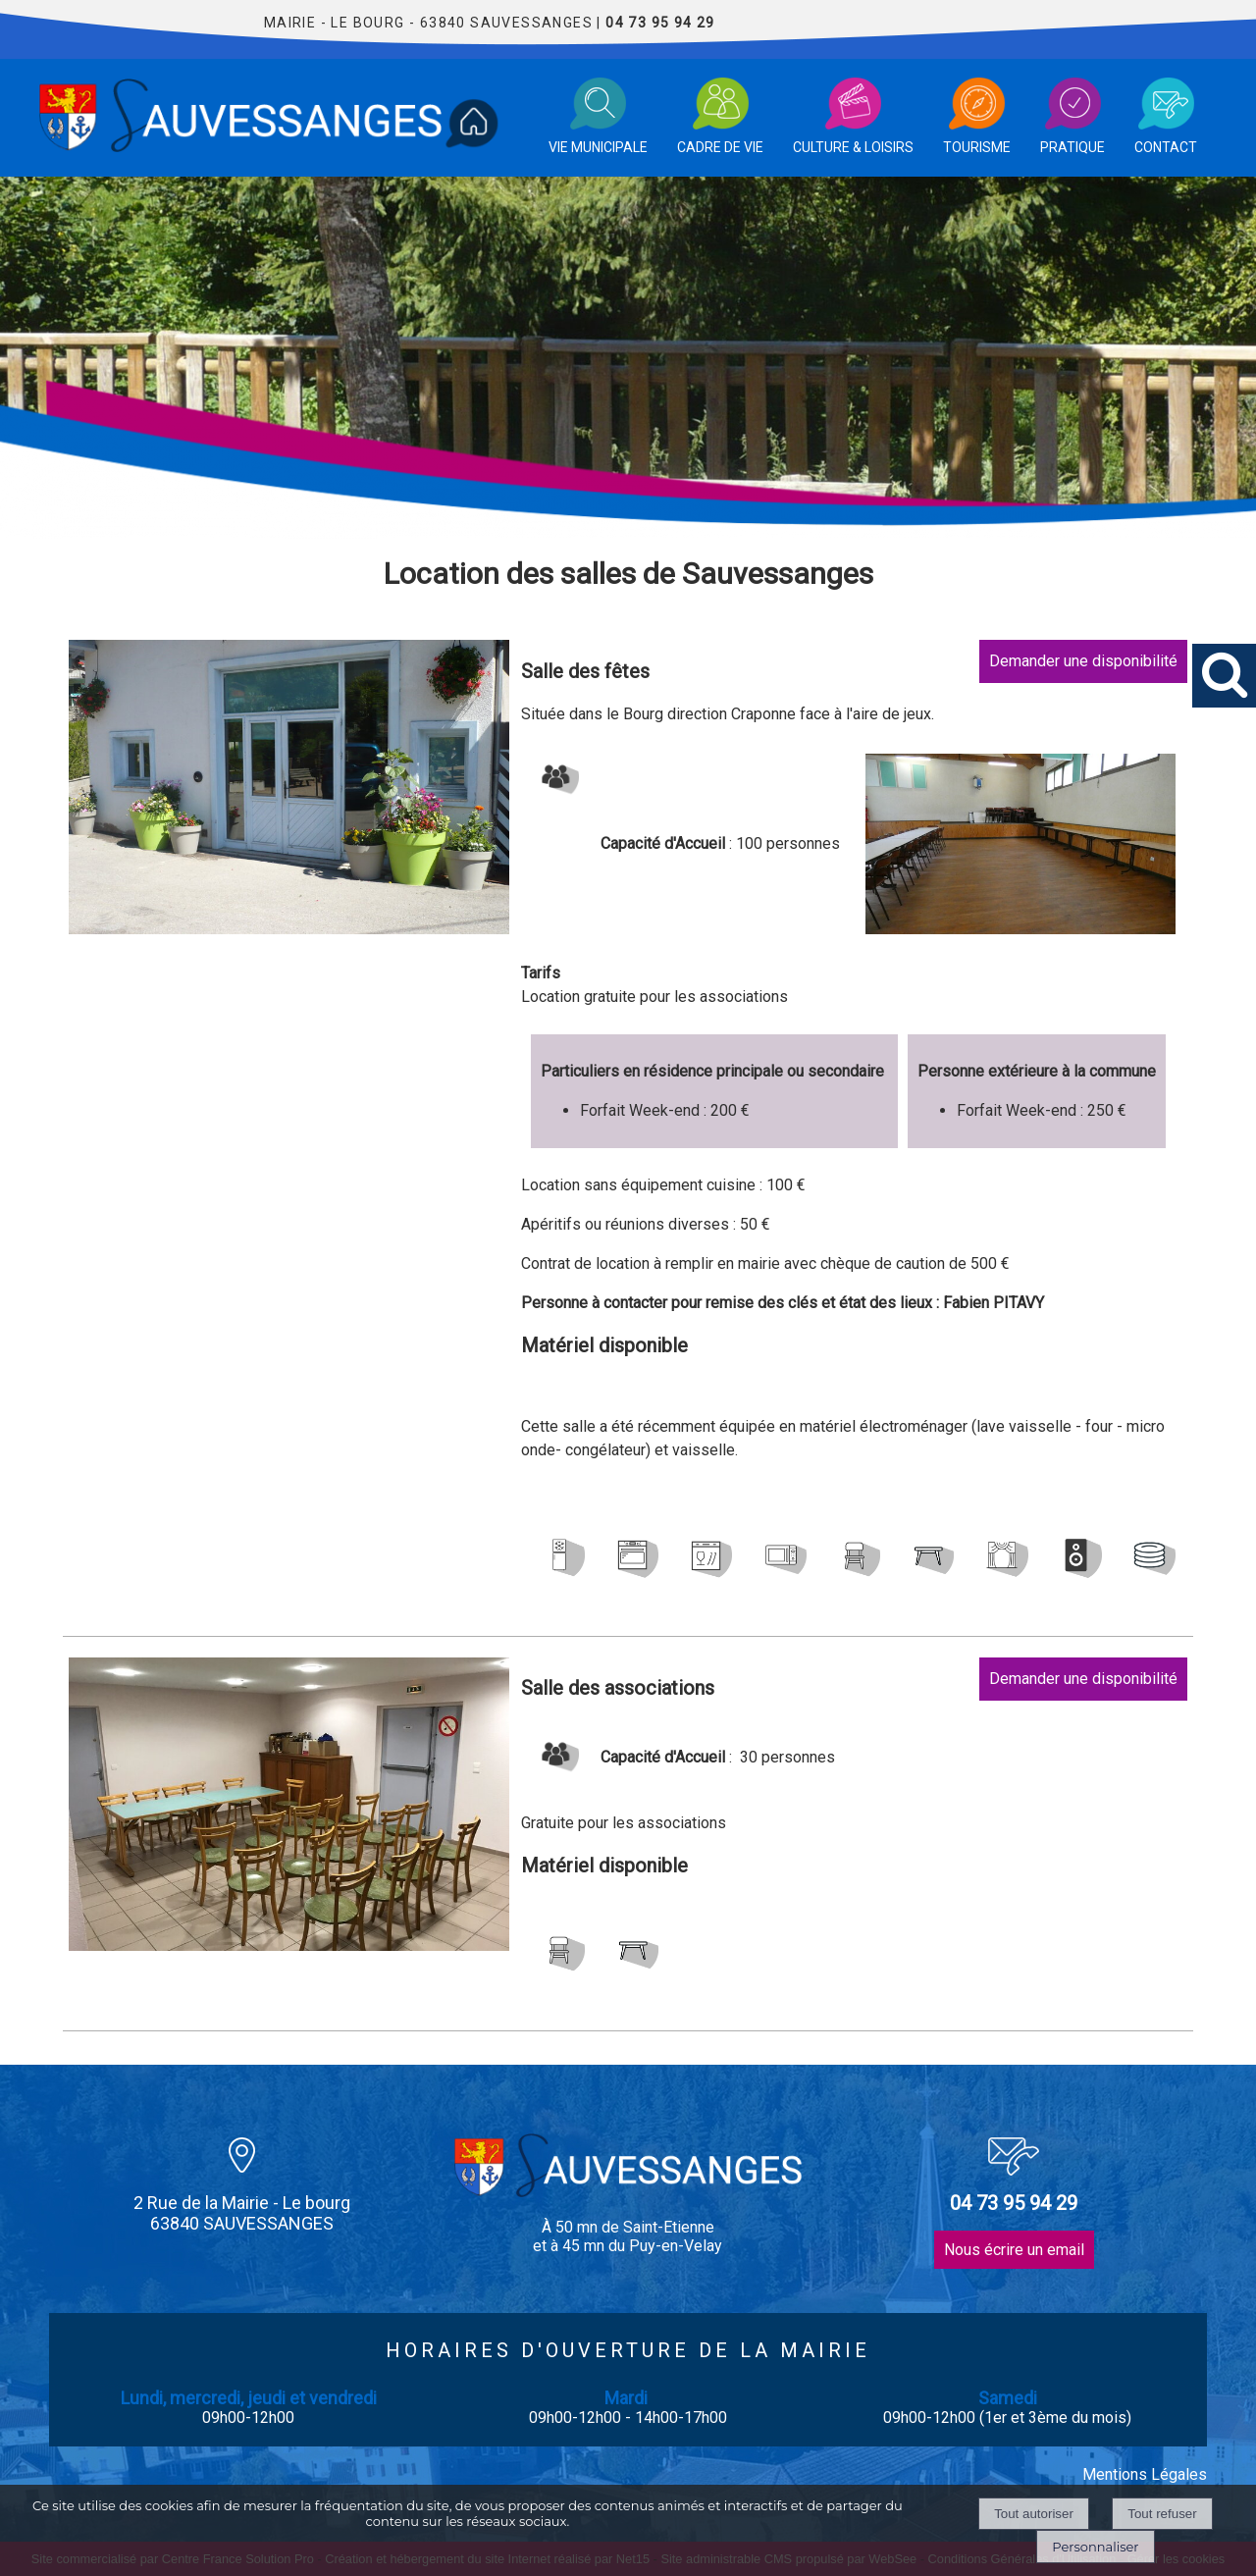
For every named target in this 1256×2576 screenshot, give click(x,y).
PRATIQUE (1072, 147)
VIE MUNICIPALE (598, 147)
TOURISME (977, 147)
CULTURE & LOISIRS (853, 147)
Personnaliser (1095, 2546)
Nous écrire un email (1014, 2249)
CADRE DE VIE (720, 147)
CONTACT (1165, 147)
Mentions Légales (1144, 2474)
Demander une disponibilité (1083, 661)
